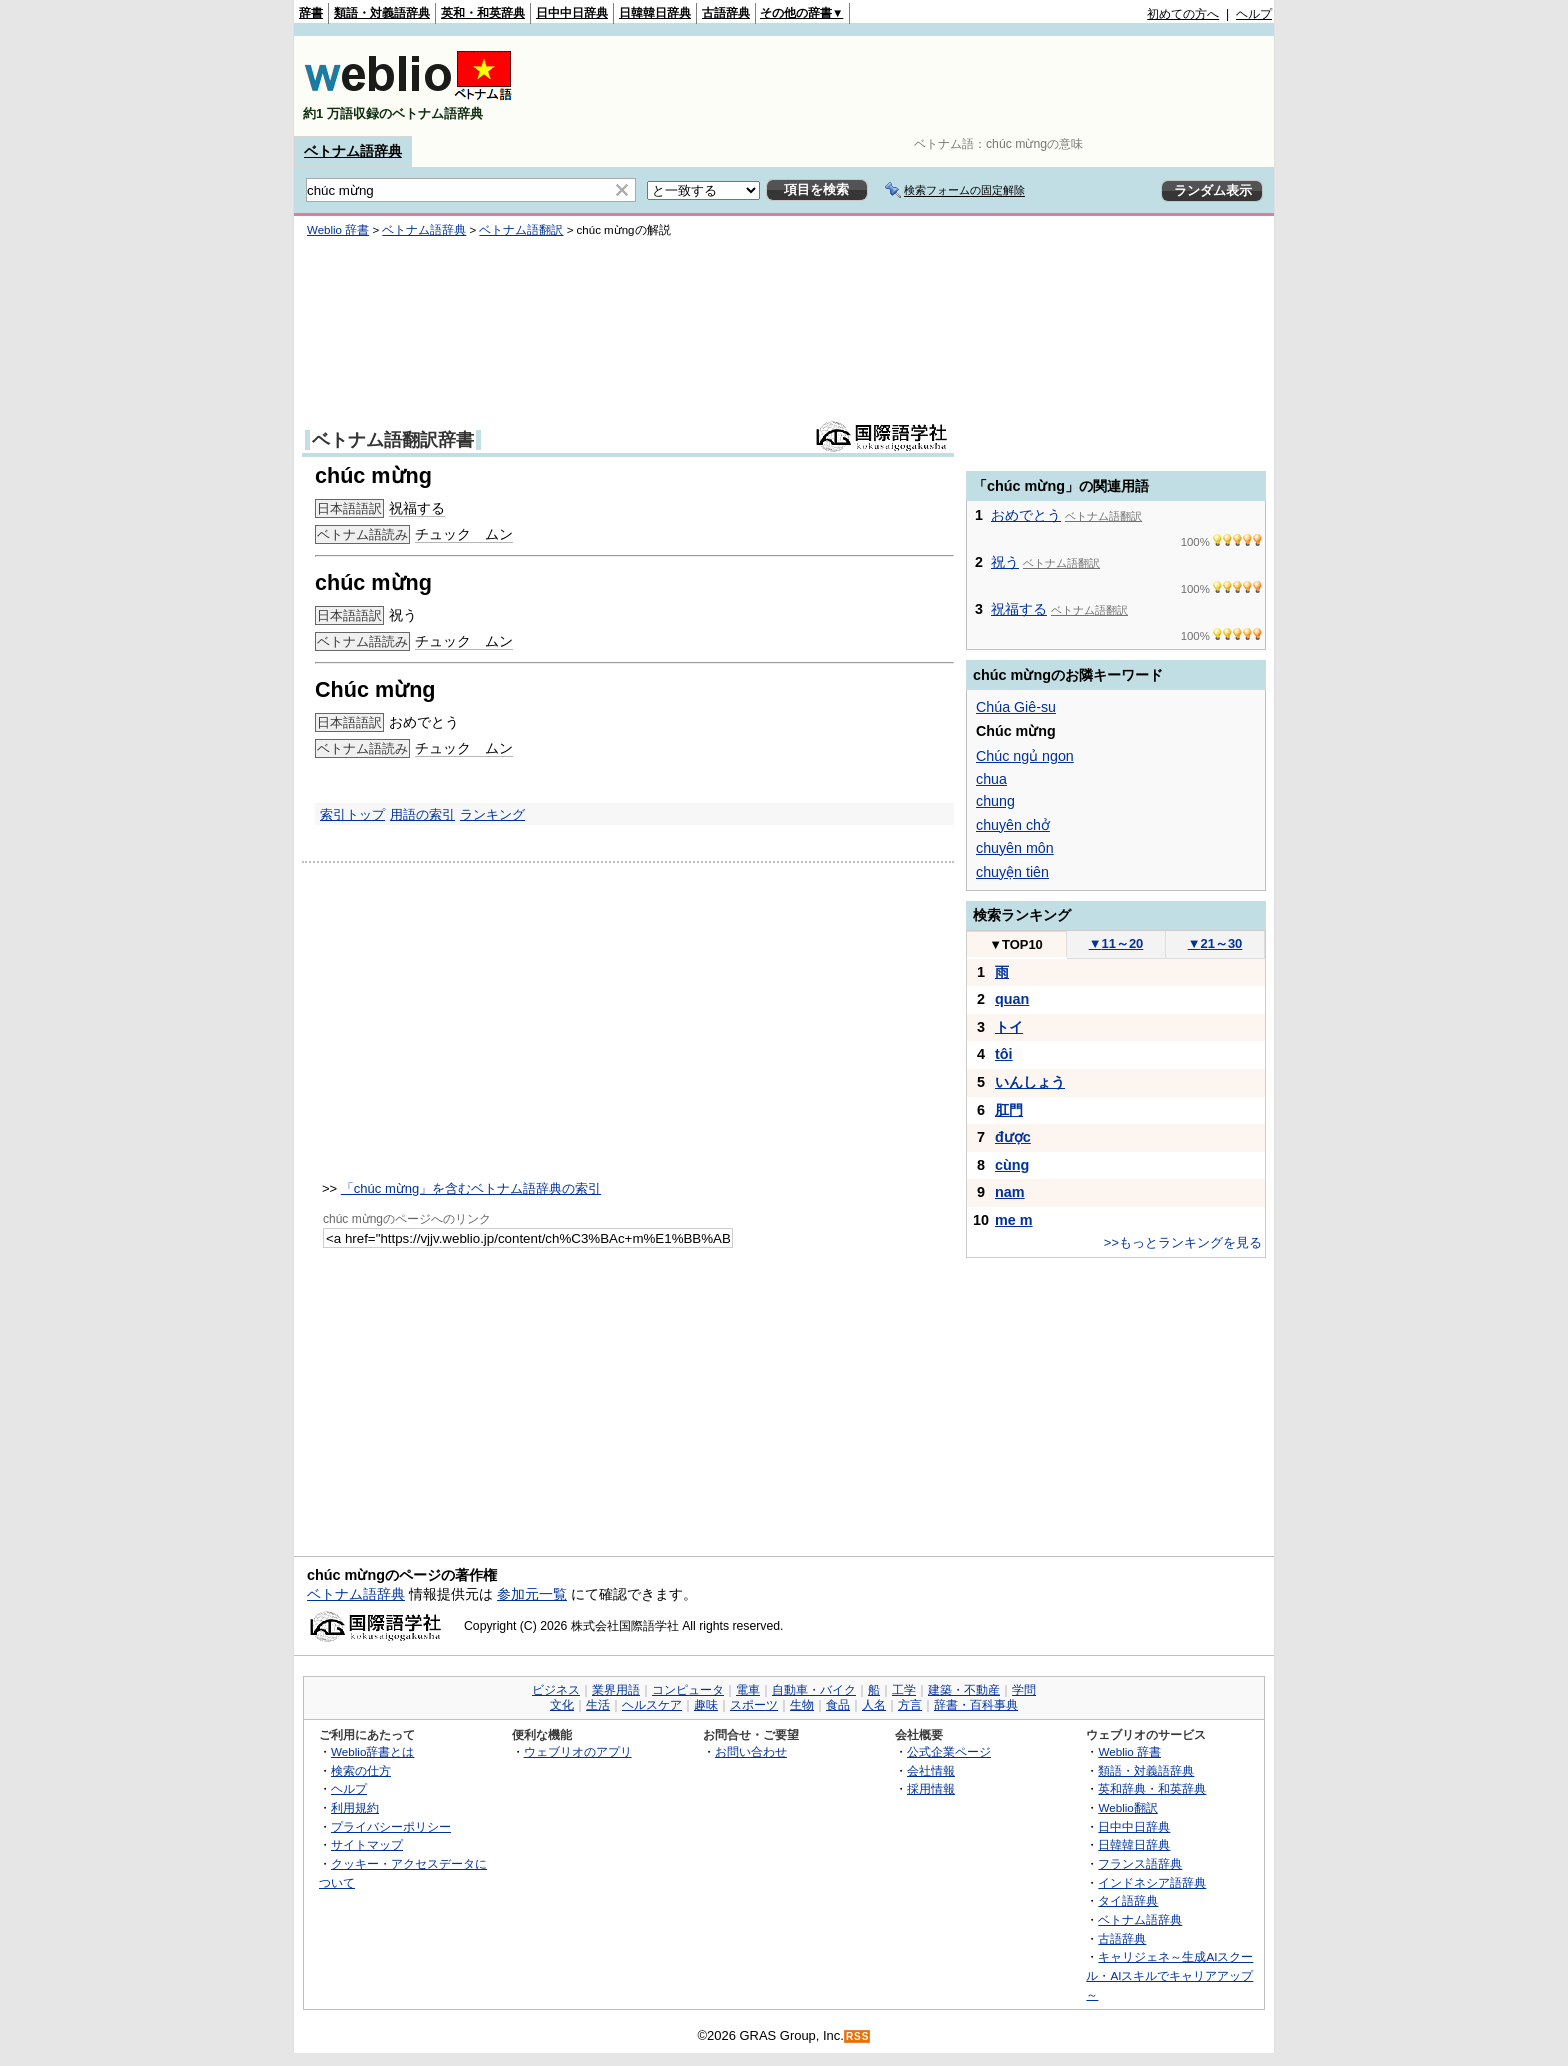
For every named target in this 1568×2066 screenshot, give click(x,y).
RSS (858, 2036)
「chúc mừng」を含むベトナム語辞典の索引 (471, 1188)
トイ (1009, 1027)
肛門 (1009, 1110)
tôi (1004, 1054)
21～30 (1215, 943)
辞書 (311, 13)
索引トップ (352, 814)
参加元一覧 (532, 1594)
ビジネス (556, 1690)
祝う (1005, 562)
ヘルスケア (652, 1705)
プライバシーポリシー (391, 1826)
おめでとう (1026, 515)
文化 (562, 1705)
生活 (598, 1705)
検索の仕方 (361, 1770)
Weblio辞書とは (372, 1751)
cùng (1012, 1165)
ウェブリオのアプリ (578, 1751)
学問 (1024, 1690)
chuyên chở (1013, 825)
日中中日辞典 (572, 13)
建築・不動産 (964, 1690)
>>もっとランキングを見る (1183, 1242)
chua (991, 779)
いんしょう (1030, 1082)
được (1013, 1137)
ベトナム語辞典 (353, 151)
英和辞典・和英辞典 (1152, 1788)
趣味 (706, 1705)
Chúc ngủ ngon (1025, 756)
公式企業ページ (949, 1751)
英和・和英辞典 (483, 13)
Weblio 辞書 (338, 230)
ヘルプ (1254, 14)
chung (995, 801)
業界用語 (616, 1690)
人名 (874, 1705)
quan (1012, 999)
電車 (748, 1690)
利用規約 (355, 1807)
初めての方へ (1183, 14)
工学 (904, 1690)
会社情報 (931, 1770)
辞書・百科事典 (976, 1705)
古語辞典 (726, 13)
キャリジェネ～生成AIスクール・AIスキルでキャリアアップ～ (1169, 1975)
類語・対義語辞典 (382, 13)
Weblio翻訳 (1127, 1807)
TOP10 (1016, 944)
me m (1014, 1220)
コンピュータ (688, 1690)
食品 (838, 1705)
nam (1010, 1192)
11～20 (1116, 943)
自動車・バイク (814, 1690)
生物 (802, 1705)
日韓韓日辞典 (655, 13)
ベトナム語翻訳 (521, 230)
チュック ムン (464, 534)
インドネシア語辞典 (1152, 1882)
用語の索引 (422, 814)
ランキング (492, 814)
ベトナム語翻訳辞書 (393, 440)
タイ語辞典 (1128, 1900)
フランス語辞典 (1140, 1863)
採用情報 (931, 1788)
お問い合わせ (751, 1751)
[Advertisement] (908, 86)
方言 (910, 1705)
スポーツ (754, 1705)
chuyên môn (1015, 848)
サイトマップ (367, 1844)
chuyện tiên (1012, 872)
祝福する (417, 508)
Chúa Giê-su (1016, 707)
